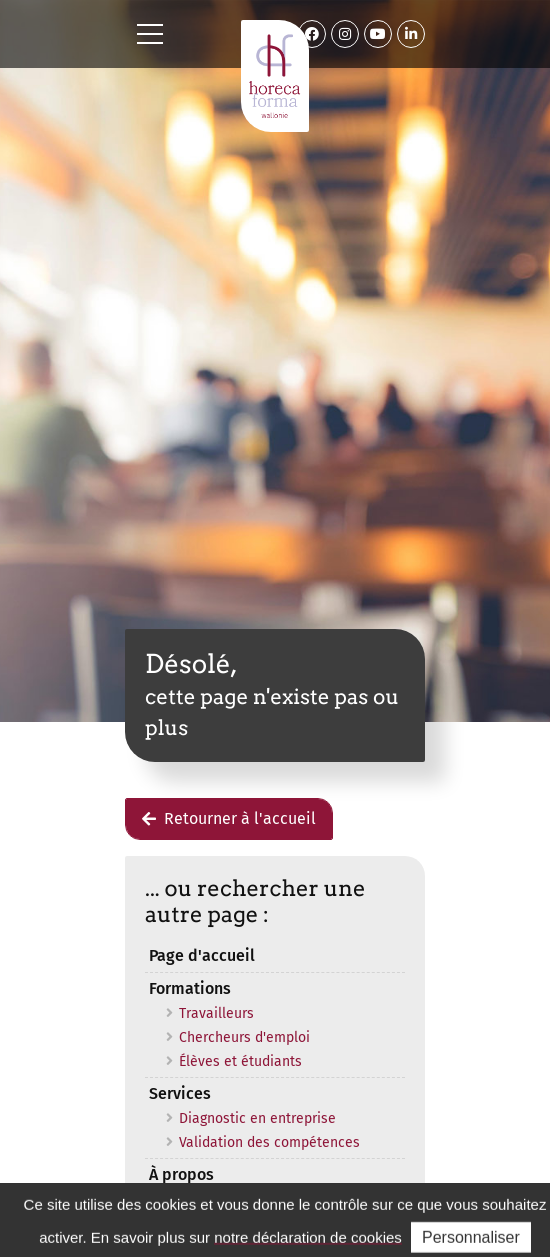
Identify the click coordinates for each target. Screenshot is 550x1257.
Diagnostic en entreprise (257, 1118)
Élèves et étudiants (240, 1061)
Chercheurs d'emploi (244, 1037)
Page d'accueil (202, 955)
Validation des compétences (269, 1142)
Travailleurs (216, 1013)
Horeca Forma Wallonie (275, 76)
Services (180, 1093)
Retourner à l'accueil (229, 818)
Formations (190, 988)
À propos (181, 1174)
